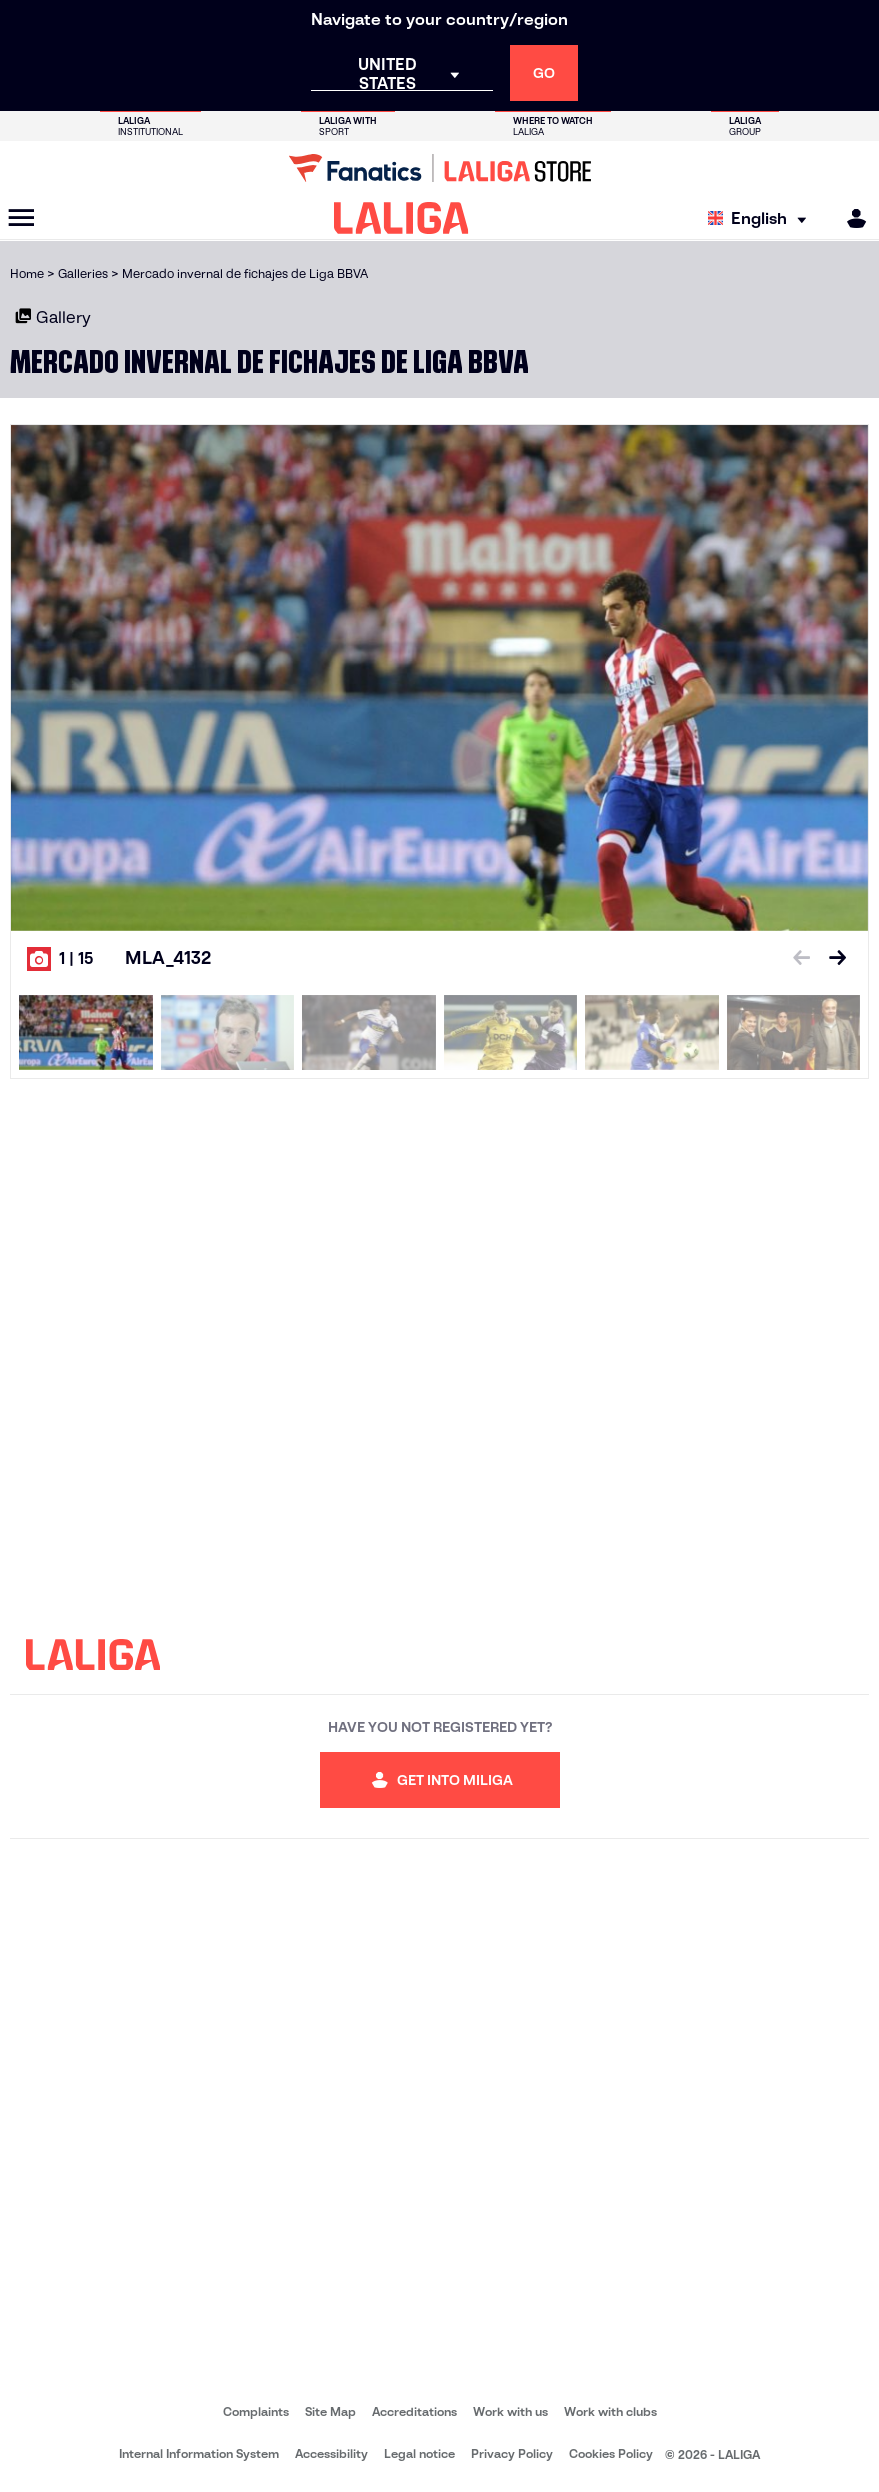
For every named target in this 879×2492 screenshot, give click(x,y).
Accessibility (331, 2453)
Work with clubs (610, 2411)
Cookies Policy (611, 2453)
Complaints (256, 2411)
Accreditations (414, 2411)
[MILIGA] (850, 218)
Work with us (510, 2411)
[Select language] (762, 218)
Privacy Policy (512, 2453)
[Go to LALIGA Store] (439, 168)
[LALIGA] (401, 218)
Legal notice (419, 2453)
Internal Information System (199, 2453)
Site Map (330, 2411)
